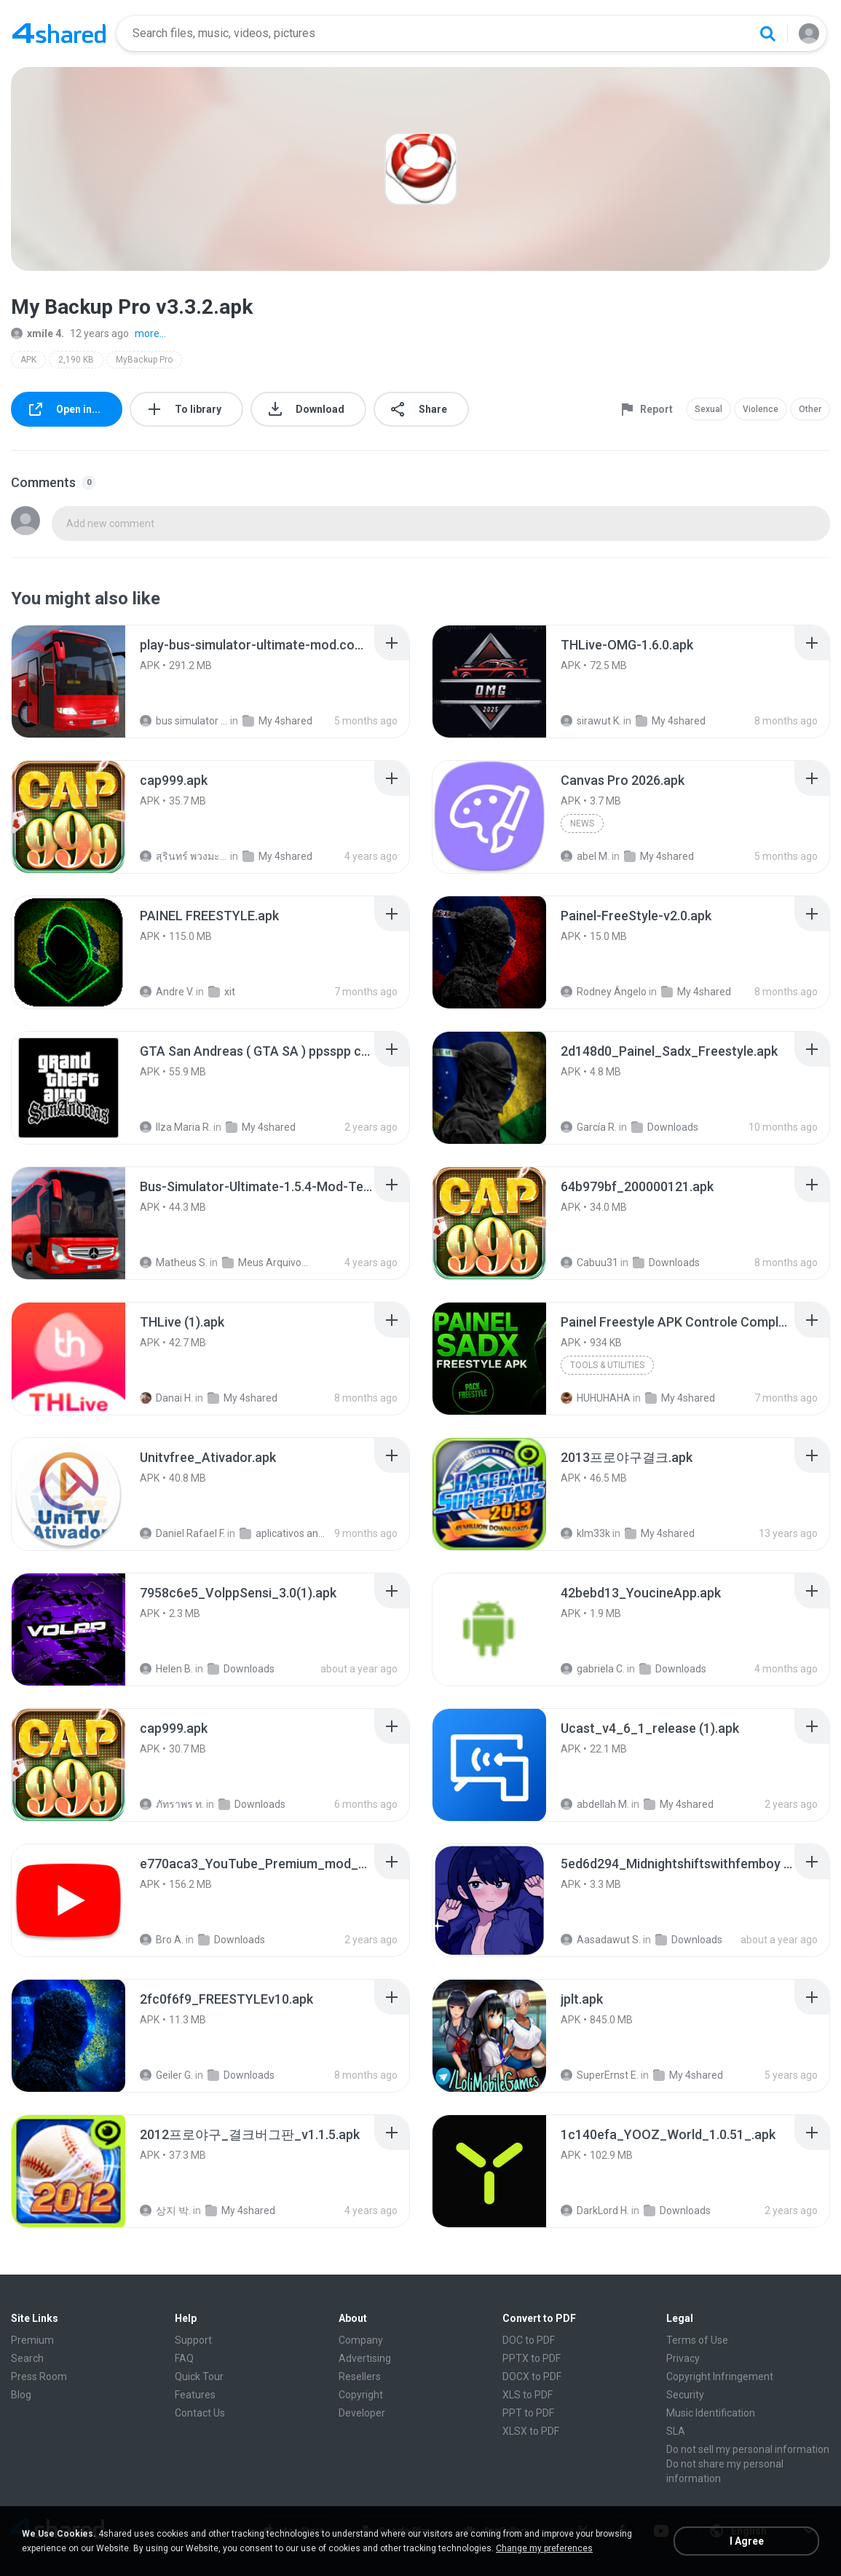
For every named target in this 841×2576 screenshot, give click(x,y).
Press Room (39, 2376)
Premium (32, 2340)
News (582, 823)
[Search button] (767, 33)
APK (28, 360)
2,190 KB (76, 360)
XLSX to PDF (530, 2431)
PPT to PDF (528, 2413)
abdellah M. (595, 1804)
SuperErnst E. (600, 2075)
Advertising (365, 2358)
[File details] (68, 681)
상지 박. (165, 2210)
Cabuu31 (589, 1262)
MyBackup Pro (144, 360)
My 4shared (277, 721)
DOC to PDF (528, 2340)
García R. (589, 1127)
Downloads (664, 1127)
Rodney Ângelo (604, 991)
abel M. (585, 856)
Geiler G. (166, 2075)
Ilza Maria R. (175, 1127)
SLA (675, 2431)
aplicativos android (284, 1533)
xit (221, 991)
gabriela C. (593, 1669)
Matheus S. (174, 1262)
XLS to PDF (527, 2395)
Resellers (360, 2376)
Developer (362, 2413)
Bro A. (161, 1939)
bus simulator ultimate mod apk (184, 721)
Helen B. (166, 1669)
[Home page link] (59, 33)
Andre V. (167, 991)
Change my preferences (544, 2548)
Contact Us (200, 2413)
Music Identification (710, 2413)
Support (193, 2340)
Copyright (361, 2395)
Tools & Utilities (607, 1365)
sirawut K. (591, 721)
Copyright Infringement (719, 2376)
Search (27, 2358)
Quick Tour (199, 2376)
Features (195, 2395)
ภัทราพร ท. (172, 1804)
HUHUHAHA (596, 1398)
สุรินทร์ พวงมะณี (184, 856)
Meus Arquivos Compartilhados (266, 1262)
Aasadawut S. (601, 1939)
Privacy (683, 2358)
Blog (21, 2395)
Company (361, 2340)
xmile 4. (37, 333)
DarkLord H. (595, 2210)
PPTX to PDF (531, 2358)
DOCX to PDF (531, 2376)
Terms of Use (697, 2340)
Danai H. (166, 1398)
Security (685, 2395)
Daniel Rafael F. (182, 1533)
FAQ (184, 2358)
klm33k (585, 1533)
